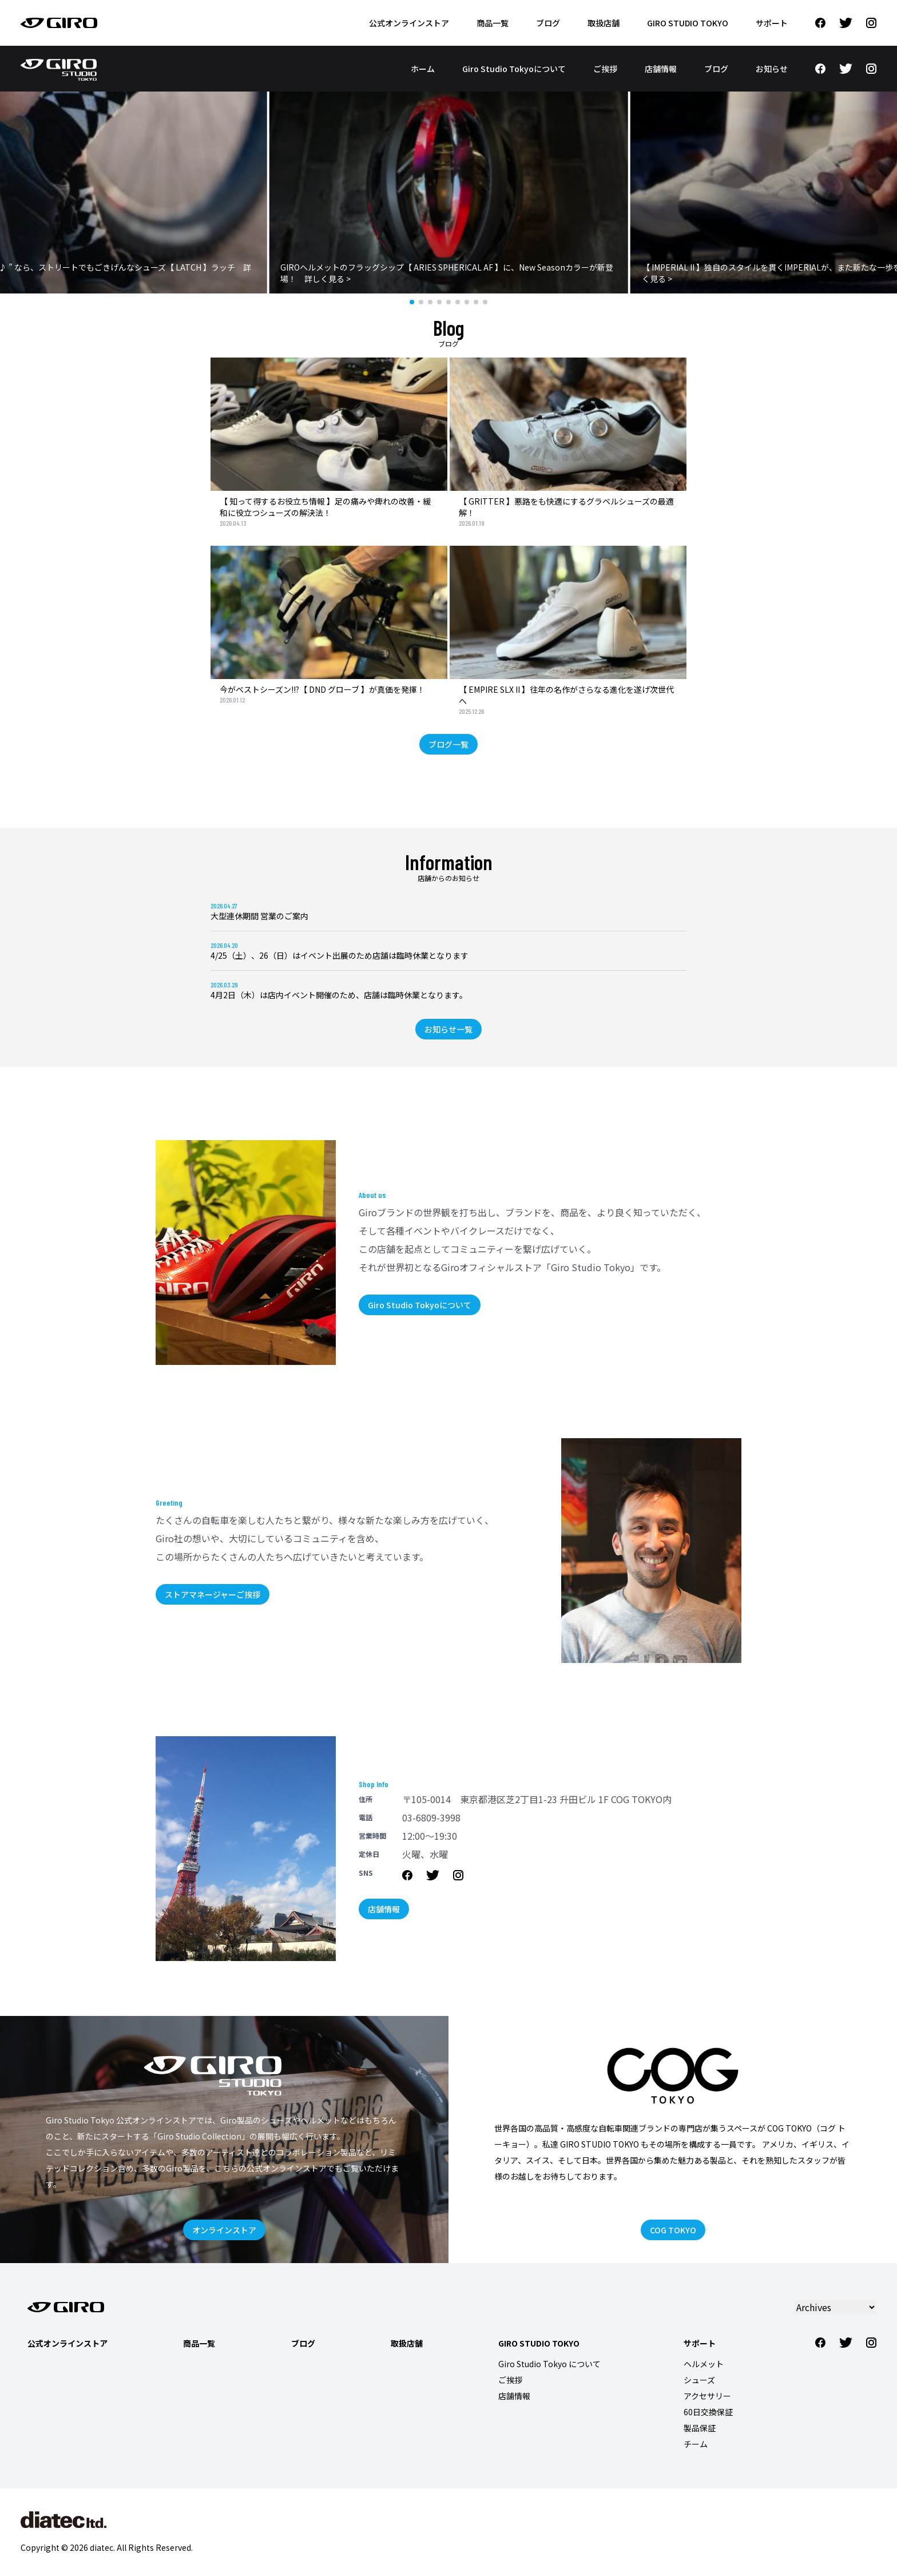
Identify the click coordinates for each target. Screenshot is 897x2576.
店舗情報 (661, 68)
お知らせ (772, 68)
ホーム (423, 68)
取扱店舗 (604, 23)
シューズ (699, 2380)
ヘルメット (704, 2363)
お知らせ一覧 (448, 1029)
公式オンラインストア (409, 23)
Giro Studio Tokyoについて (514, 68)
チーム (696, 2444)
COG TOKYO (673, 2230)
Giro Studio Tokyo (687, 23)
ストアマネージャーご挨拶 (212, 1594)
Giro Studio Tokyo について (549, 2363)
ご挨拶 (605, 68)
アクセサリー (707, 2396)
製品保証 (700, 2428)
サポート (772, 23)
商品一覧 (493, 23)
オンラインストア (224, 2230)
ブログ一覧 (448, 744)
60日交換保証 (708, 2412)
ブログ (548, 23)
